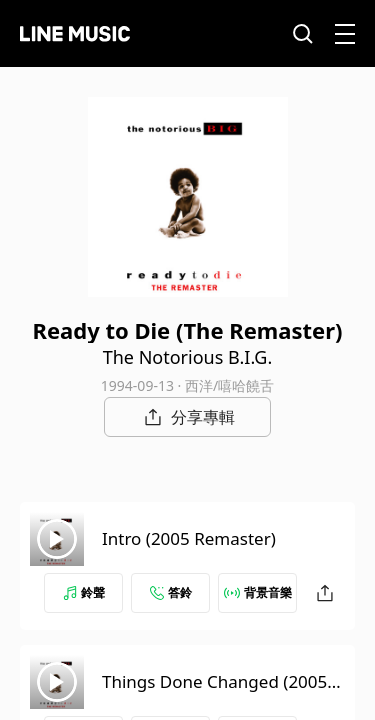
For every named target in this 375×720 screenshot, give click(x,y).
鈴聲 (84, 592)
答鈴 (171, 592)
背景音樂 (258, 592)
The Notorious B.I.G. (188, 357)
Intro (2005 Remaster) (189, 538)
